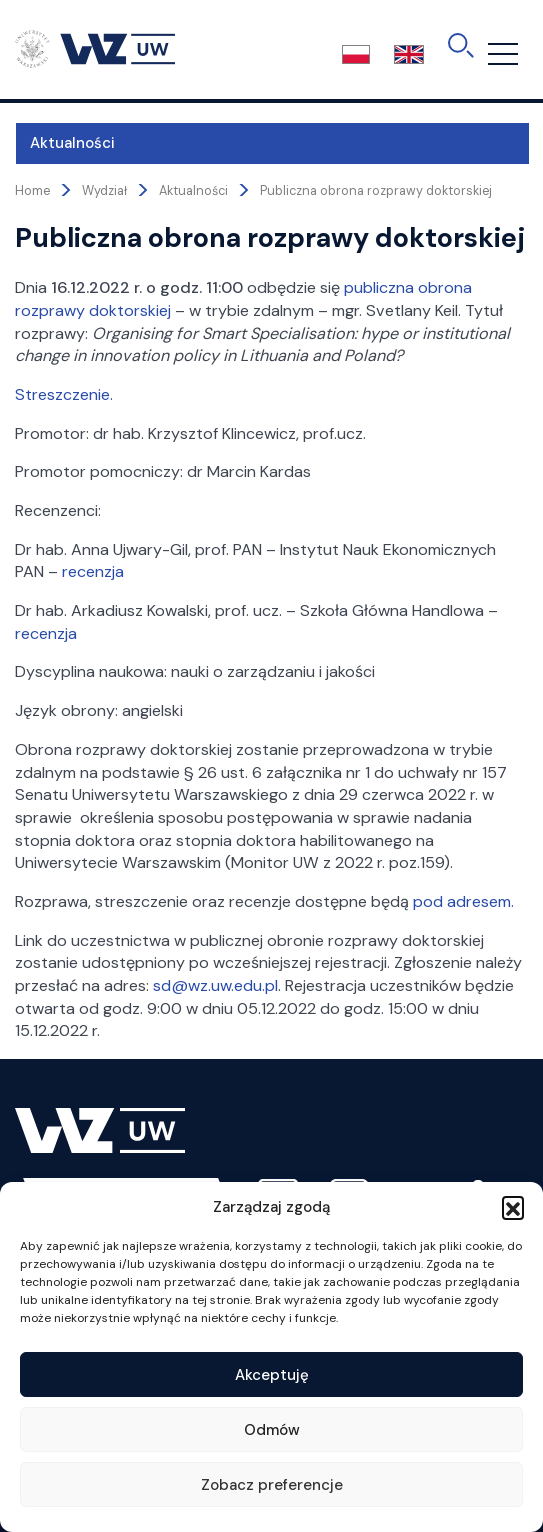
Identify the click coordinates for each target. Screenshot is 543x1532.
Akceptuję (272, 1375)
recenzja (93, 571)
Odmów (272, 1430)
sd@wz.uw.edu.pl (215, 985)
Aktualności (72, 143)
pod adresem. (463, 901)
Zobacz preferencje (272, 1485)
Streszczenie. (64, 394)
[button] (513, 1207)
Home (32, 191)
